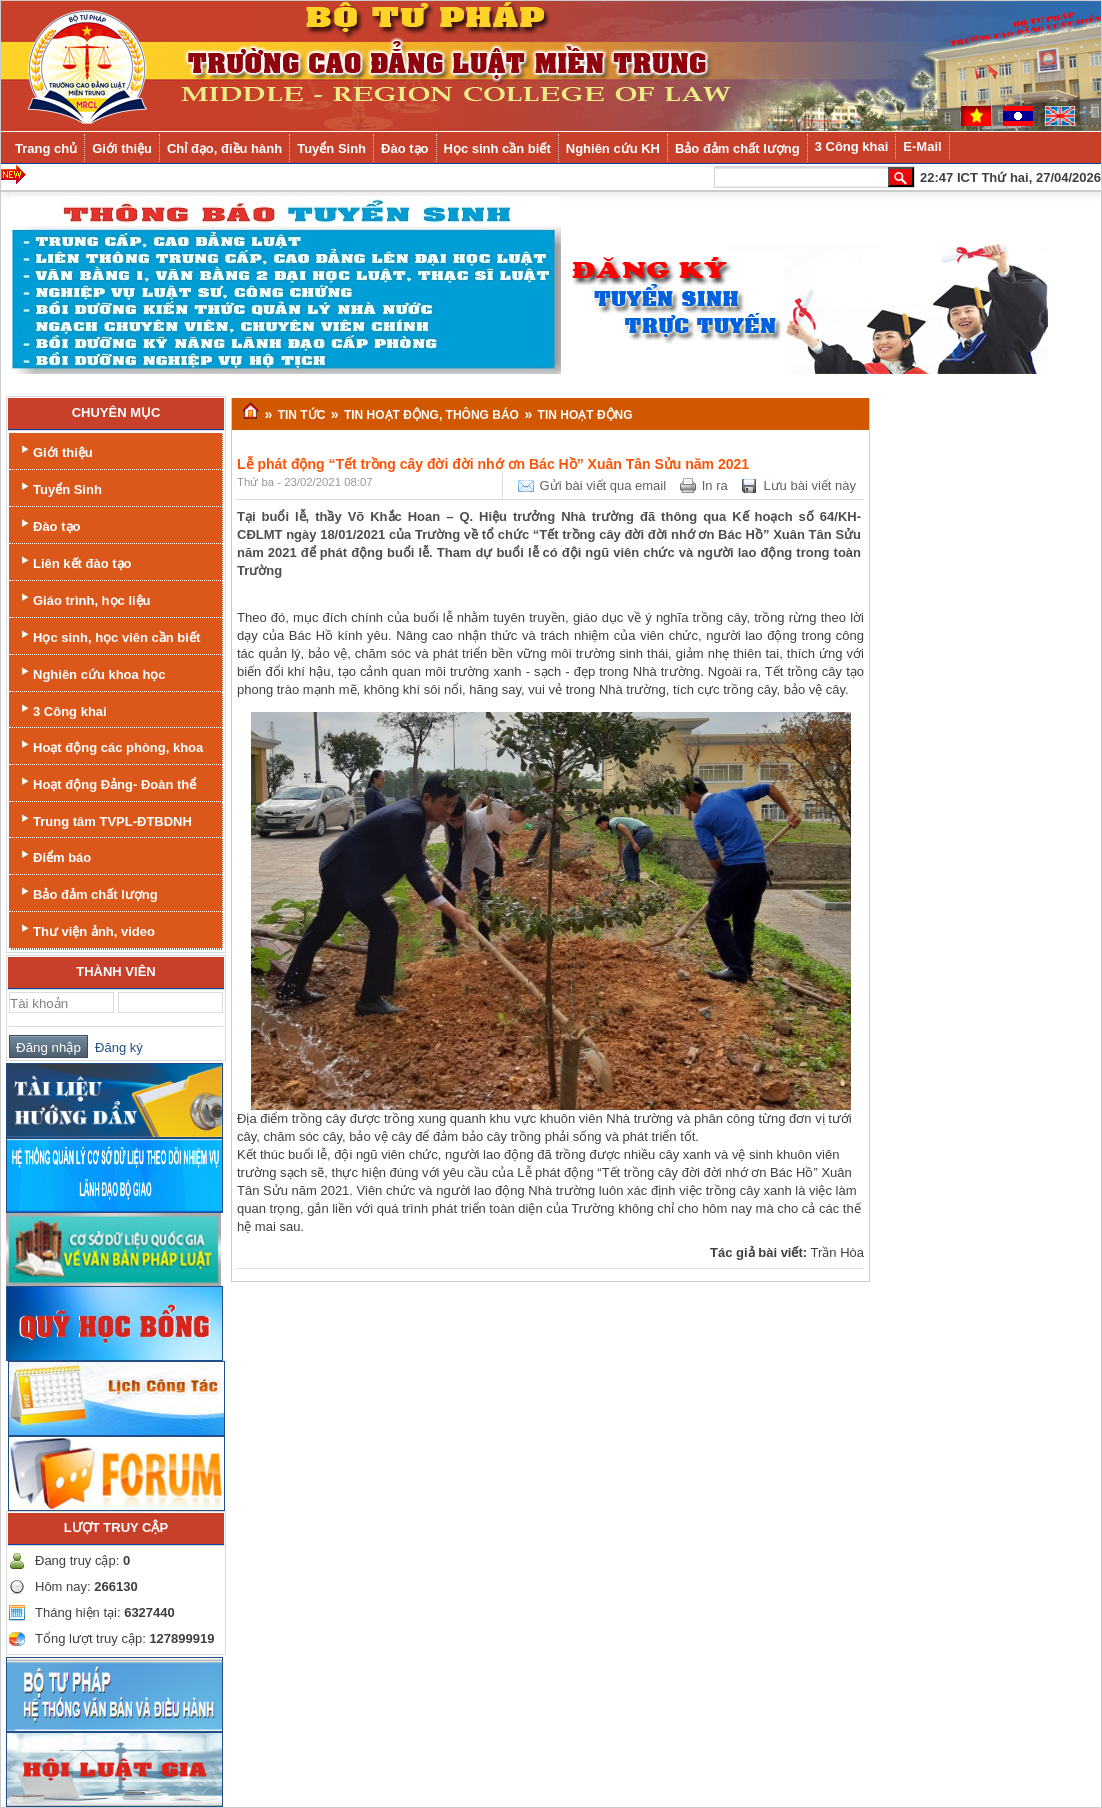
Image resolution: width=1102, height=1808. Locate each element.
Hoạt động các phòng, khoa (110, 745)
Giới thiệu (55, 450)
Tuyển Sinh (59, 487)
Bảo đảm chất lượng (87, 892)
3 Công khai (62, 709)
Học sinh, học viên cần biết (108, 635)
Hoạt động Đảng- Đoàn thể (106, 782)
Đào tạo (48, 524)
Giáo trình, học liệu (84, 598)
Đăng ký (115, 1047)
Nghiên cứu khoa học (91, 672)
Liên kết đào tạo (74, 561)
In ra (715, 485)
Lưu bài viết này (809, 485)
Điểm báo (54, 855)
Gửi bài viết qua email (603, 485)
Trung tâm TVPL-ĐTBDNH (104, 819)
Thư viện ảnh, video (86, 929)
